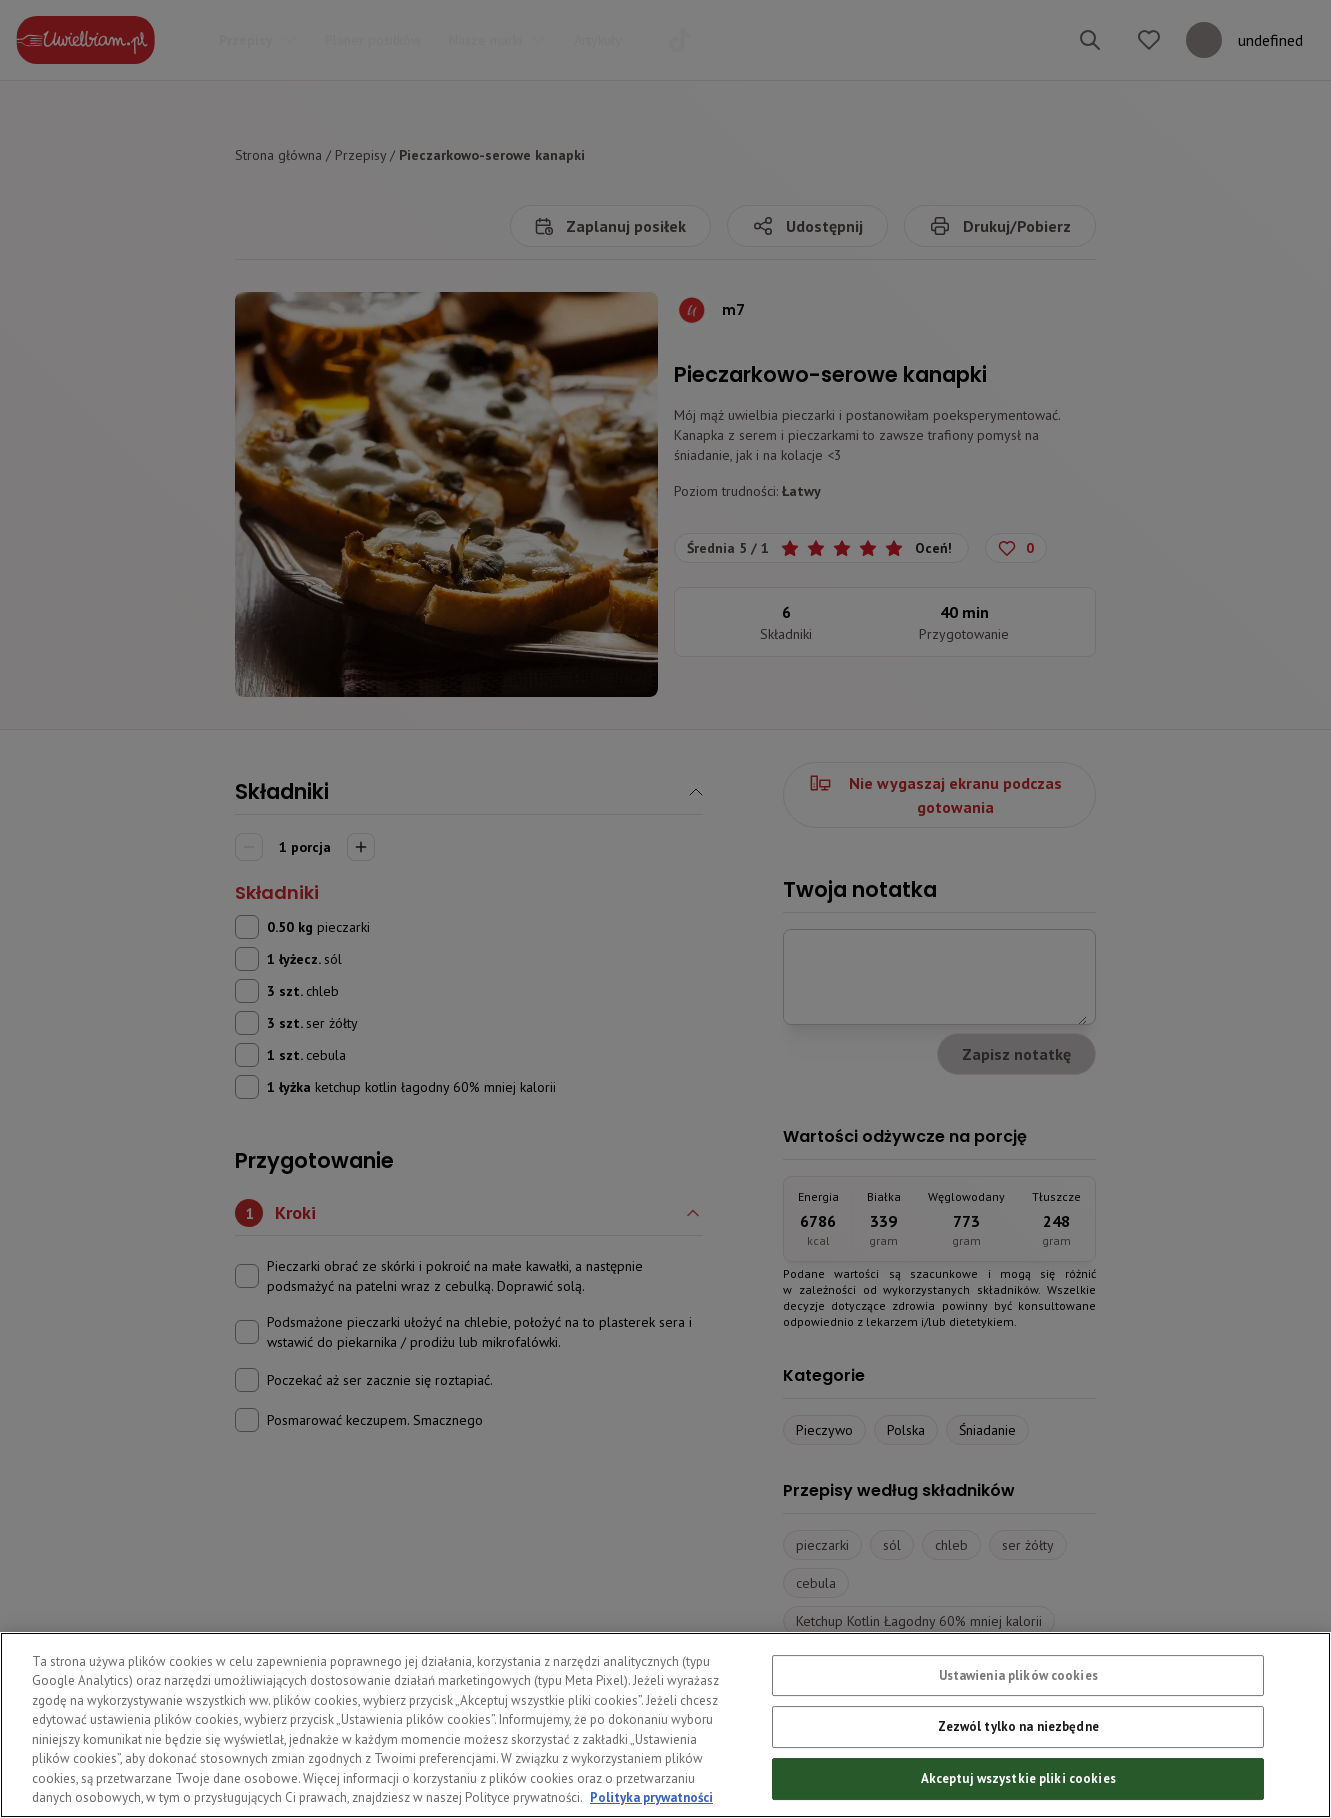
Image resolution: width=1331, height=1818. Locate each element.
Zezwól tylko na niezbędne (1018, 1763)
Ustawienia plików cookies (1018, 1712)
